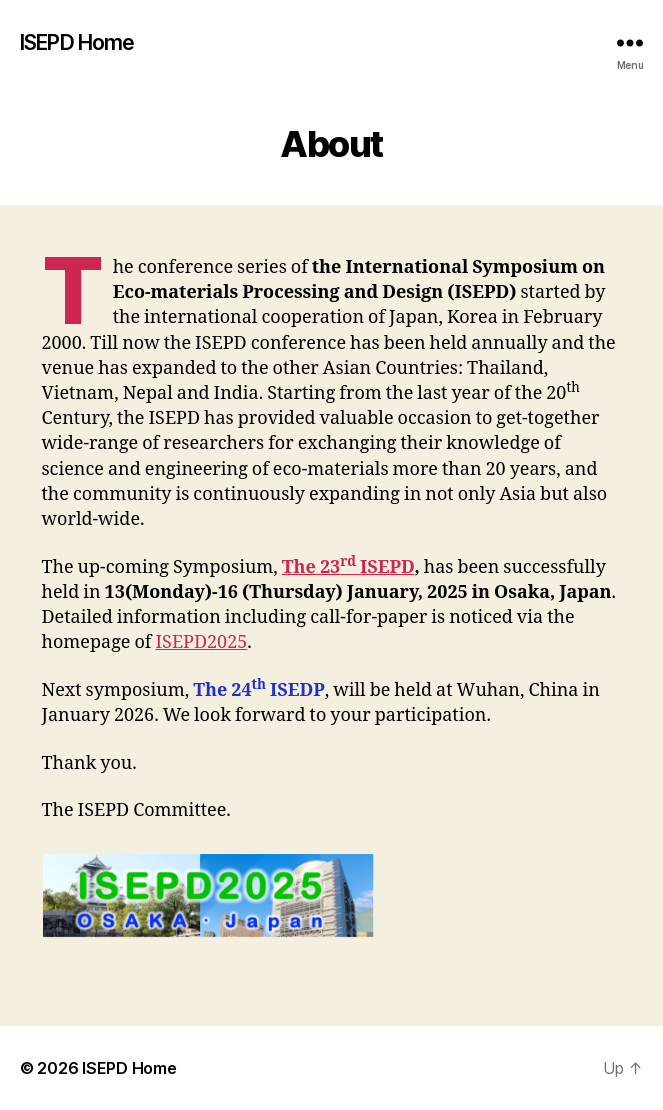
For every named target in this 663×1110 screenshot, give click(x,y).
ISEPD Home (77, 42)
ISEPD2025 (201, 642)
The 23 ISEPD (348, 567)
